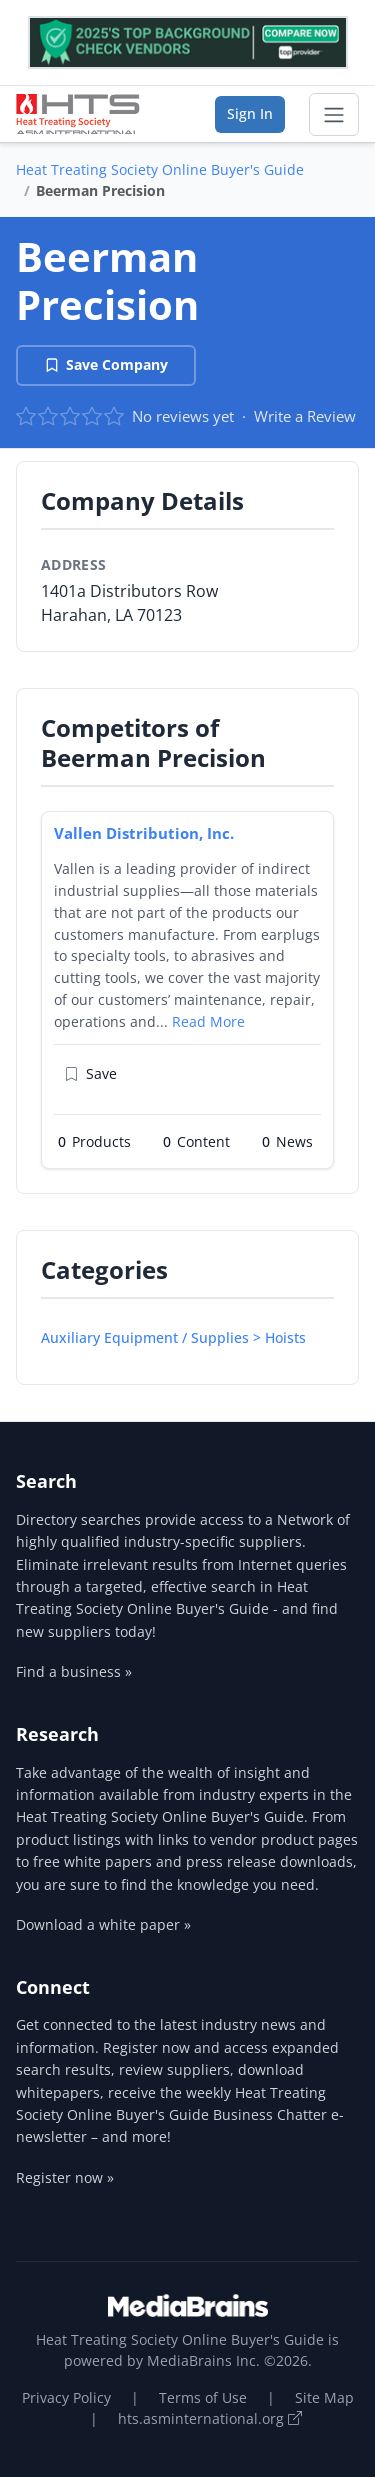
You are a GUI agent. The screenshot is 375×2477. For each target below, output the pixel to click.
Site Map (324, 2397)
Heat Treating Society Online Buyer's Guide (160, 169)
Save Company (106, 364)
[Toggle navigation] (334, 115)
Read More (208, 1021)
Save (90, 1073)
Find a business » (74, 1671)
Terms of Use (203, 2397)
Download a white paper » (103, 1924)
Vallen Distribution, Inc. (144, 833)
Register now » (65, 2177)
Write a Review (305, 416)
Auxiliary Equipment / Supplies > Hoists (173, 1337)
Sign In (250, 113)
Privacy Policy (66, 2397)
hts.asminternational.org (210, 2418)
